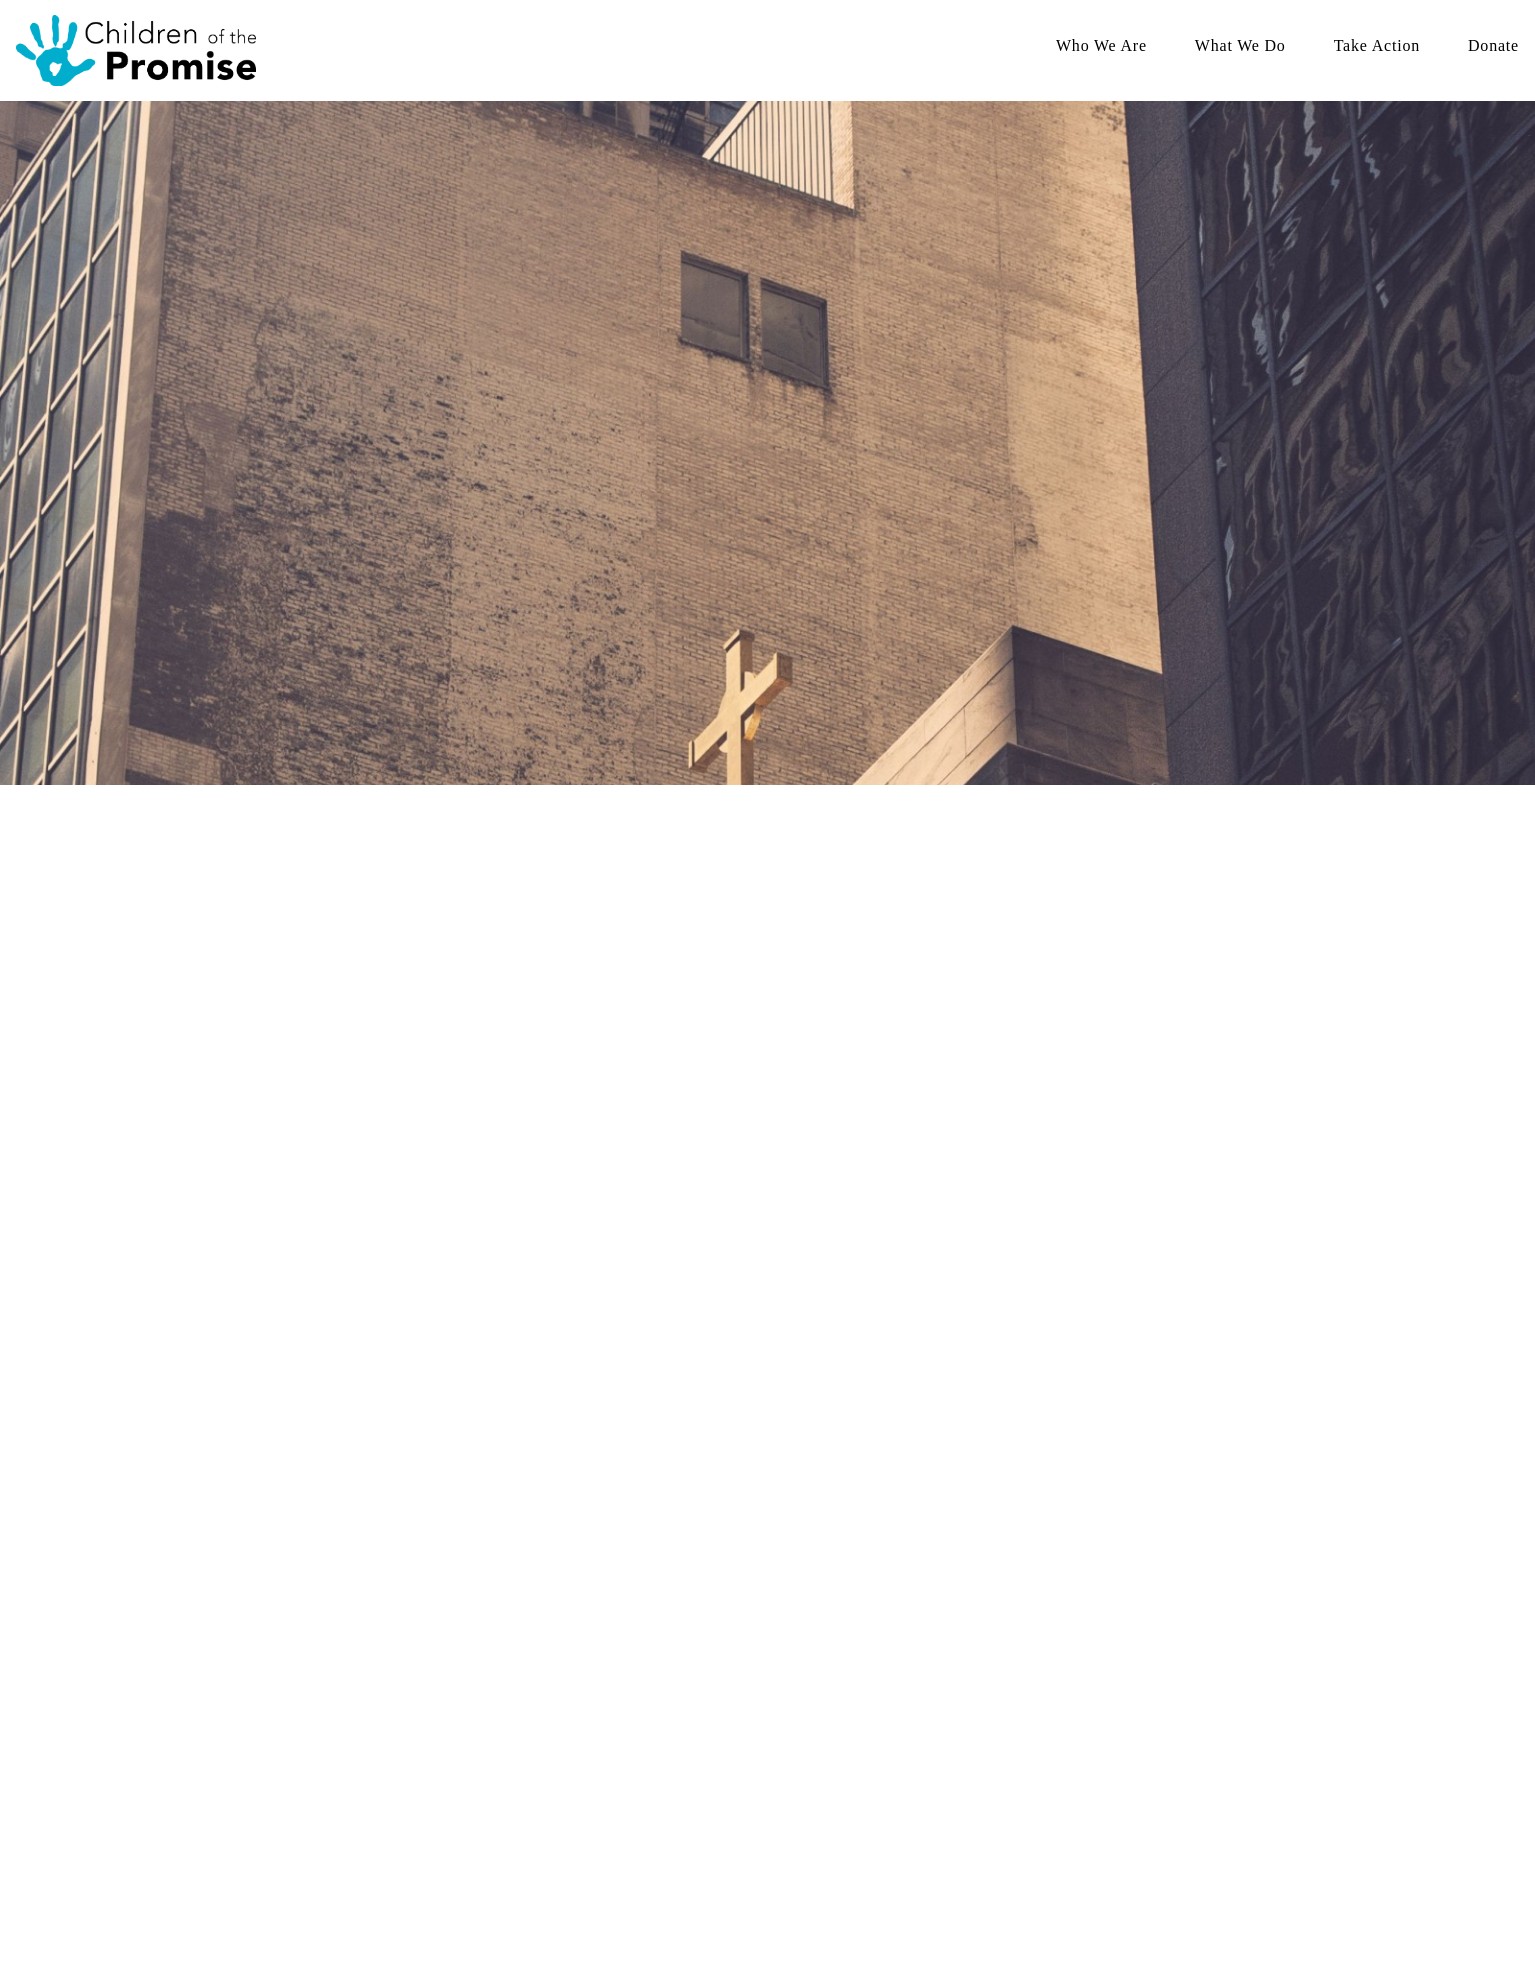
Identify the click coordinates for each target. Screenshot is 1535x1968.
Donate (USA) (1164, 1668)
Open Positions (952, 1764)
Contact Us (941, 1788)
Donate (1493, 48)
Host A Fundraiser (960, 1692)
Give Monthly (949, 1668)
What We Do (1240, 48)
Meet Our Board (525, 1692)
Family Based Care (748, 1668)
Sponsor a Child (955, 1740)
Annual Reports (524, 1764)
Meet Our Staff (522, 1668)
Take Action (1377, 48)
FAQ (494, 1716)
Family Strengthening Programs (783, 1644)
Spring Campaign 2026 (974, 1644)
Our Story (508, 1644)
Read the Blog (520, 1740)
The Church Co (232, 1892)
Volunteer (937, 1716)
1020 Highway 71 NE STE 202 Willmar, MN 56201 (320, 1831)
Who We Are (1101, 48)
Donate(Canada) (1169, 1692)
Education (723, 1692)
